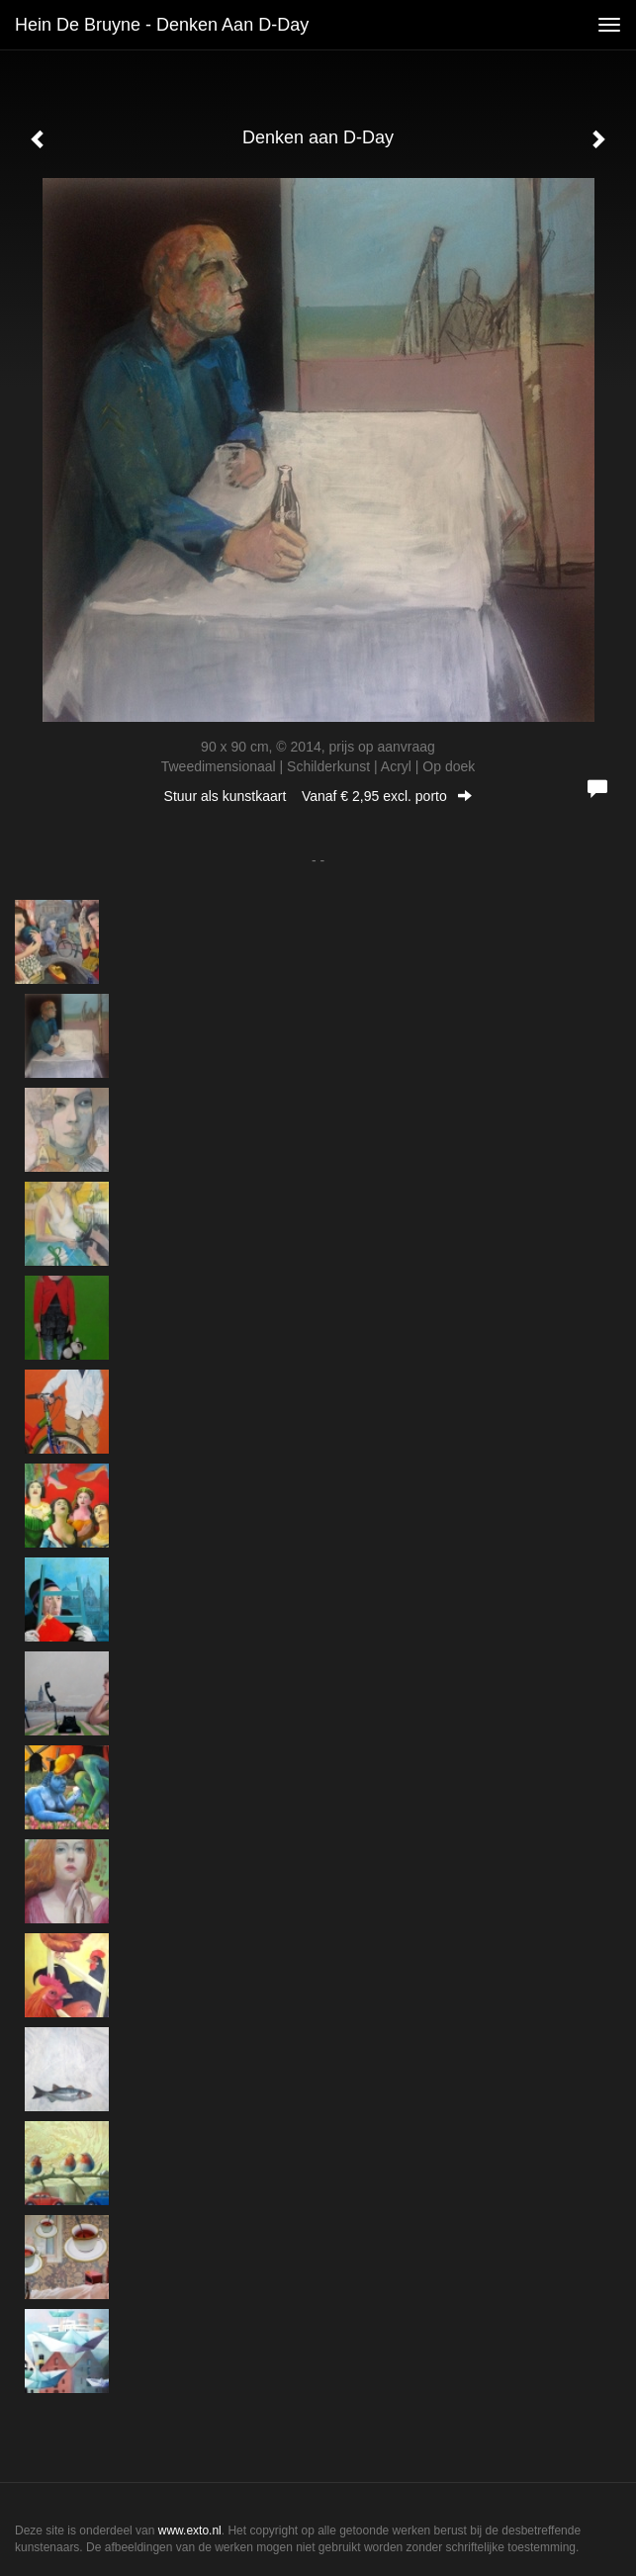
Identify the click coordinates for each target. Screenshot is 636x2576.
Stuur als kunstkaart (318, 796)
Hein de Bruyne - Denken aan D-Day (162, 25)
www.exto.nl (190, 2530)
